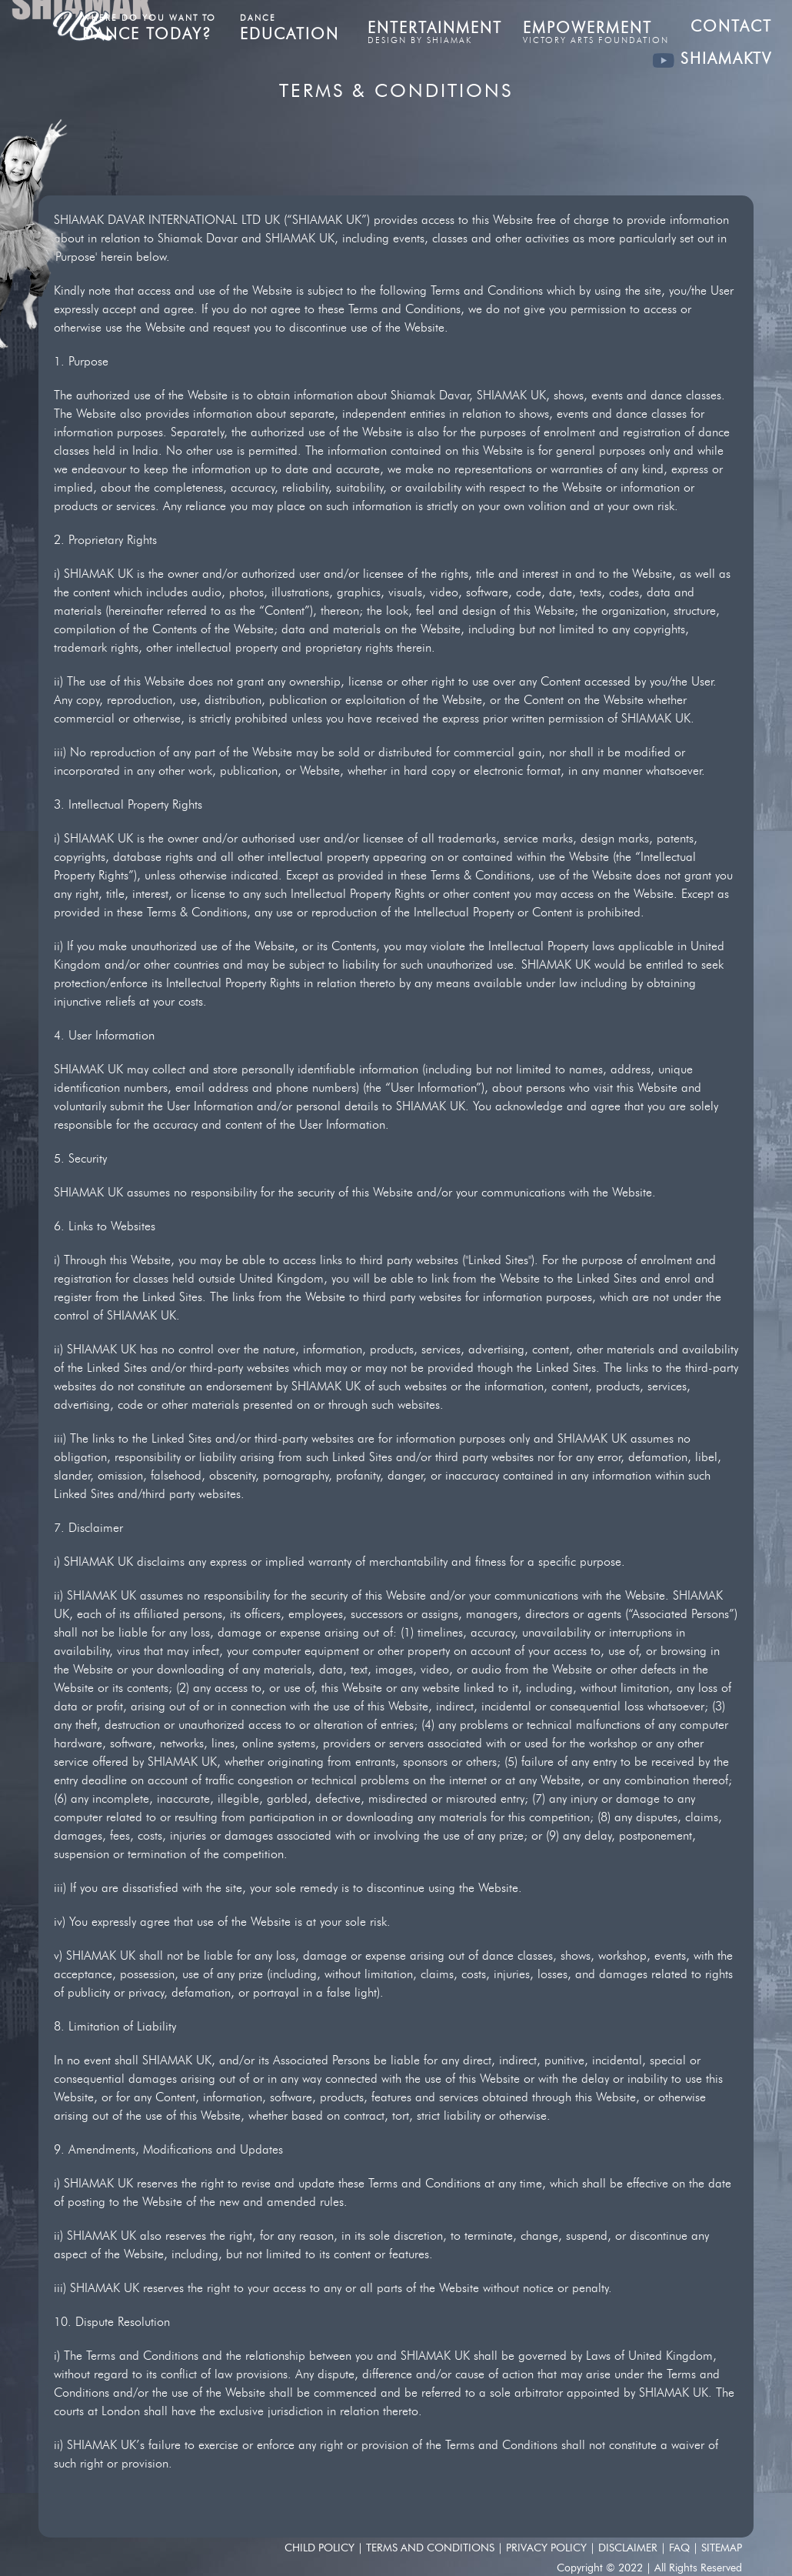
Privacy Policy (548, 2547)
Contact (731, 26)
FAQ (681, 2547)
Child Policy (321, 2547)
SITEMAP (721, 2547)
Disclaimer (629, 2547)
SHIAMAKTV (712, 58)
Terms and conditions (430, 2547)
